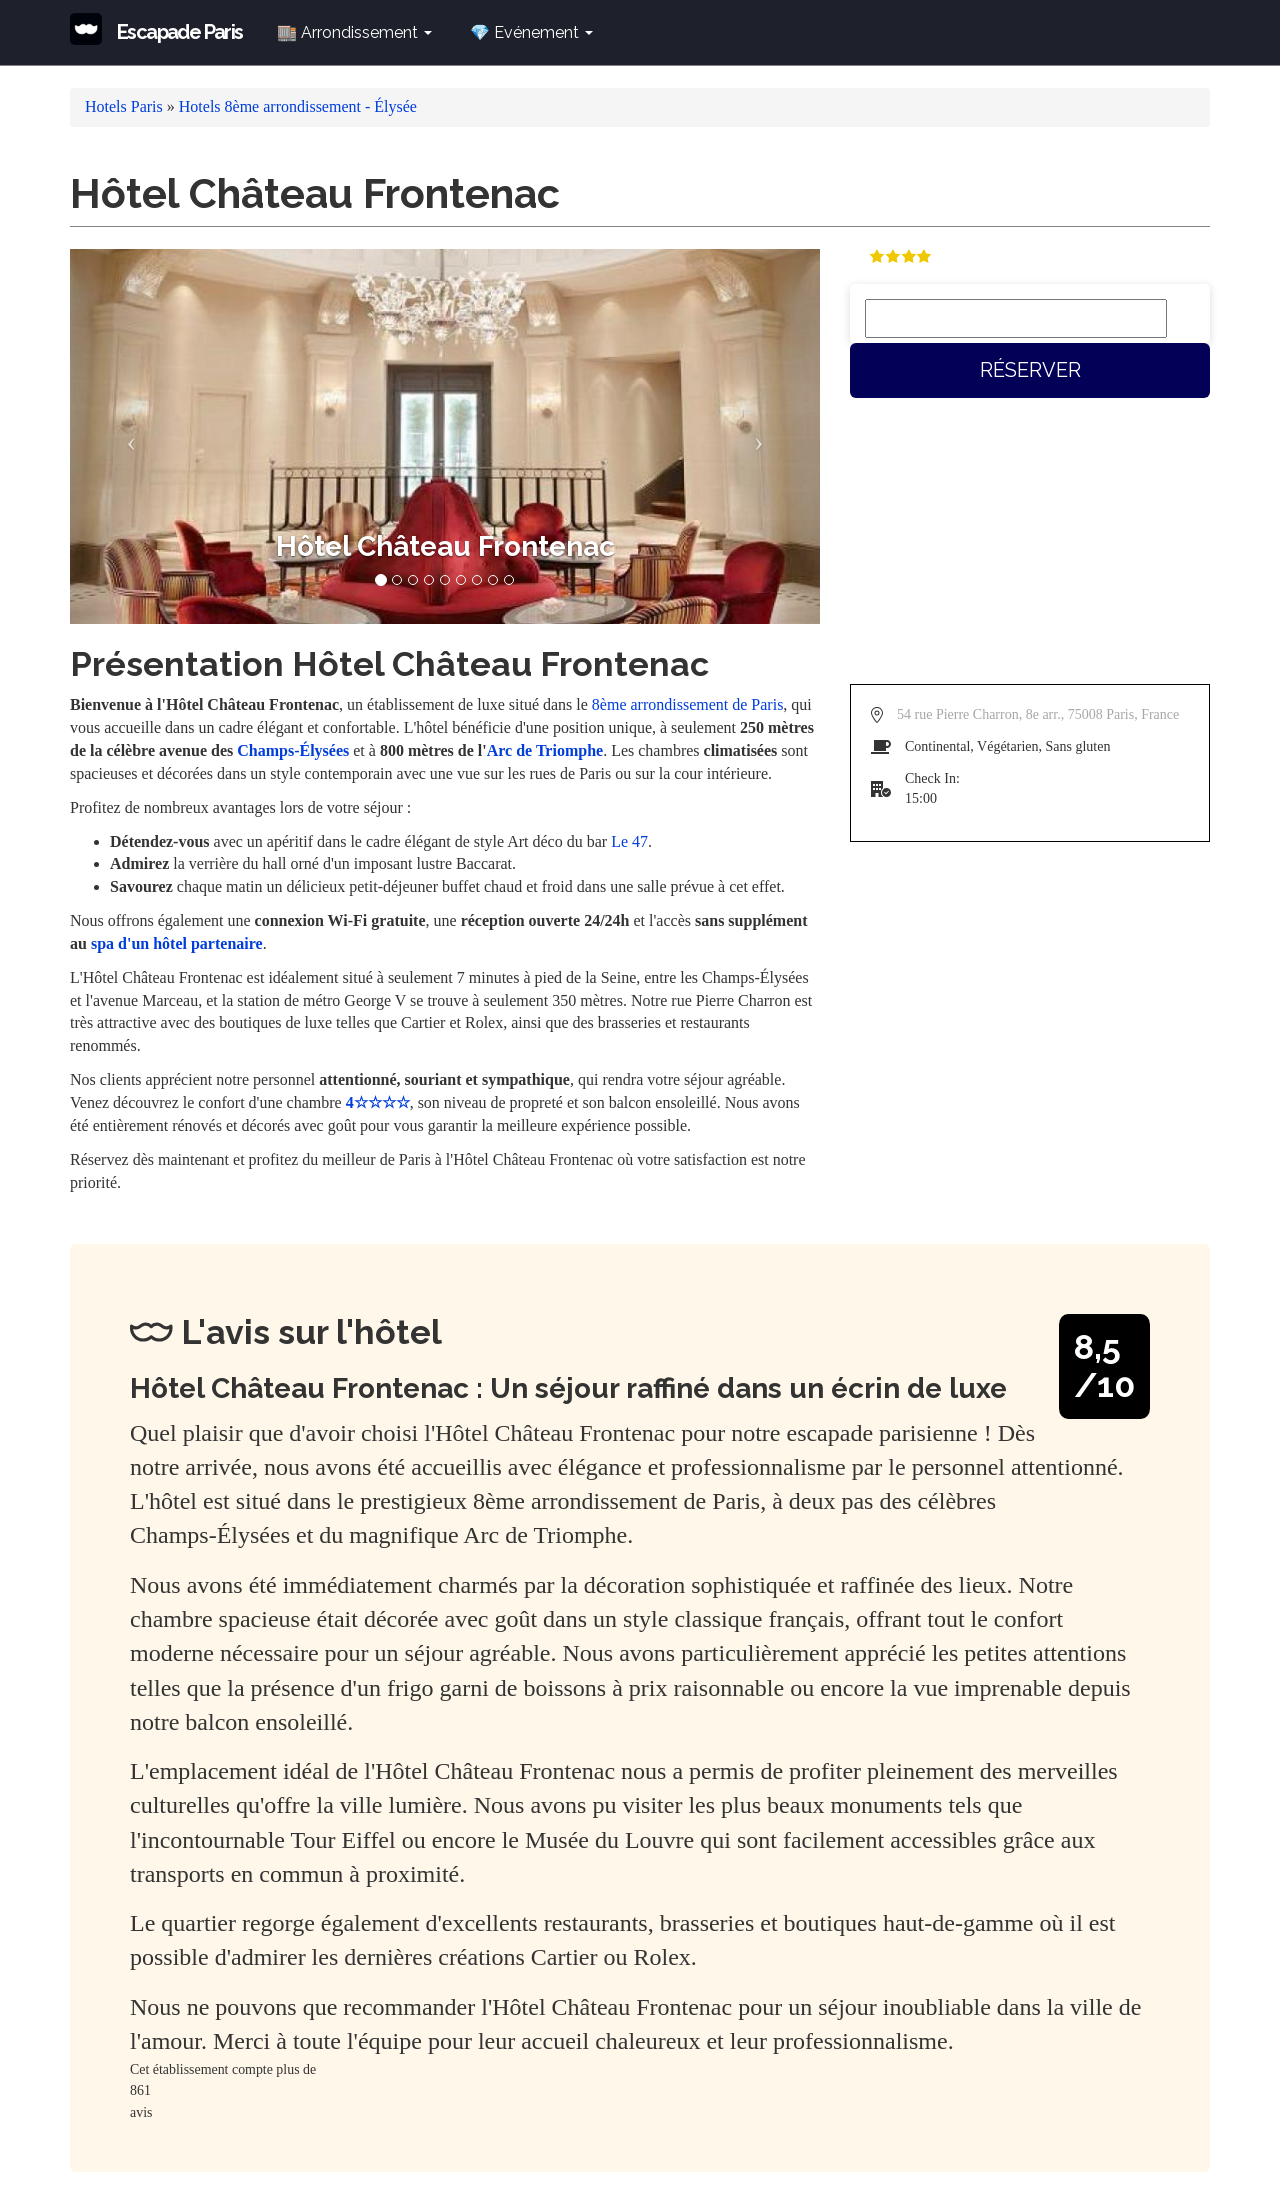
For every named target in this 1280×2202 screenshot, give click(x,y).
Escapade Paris (180, 32)
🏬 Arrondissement (354, 32)
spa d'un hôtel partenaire (177, 943)
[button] (126, 436)
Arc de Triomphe (545, 750)
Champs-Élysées (293, 750)
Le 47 (629, 841)
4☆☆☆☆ (378, 1102)
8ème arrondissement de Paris (688, 704)
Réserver (1030, 370)
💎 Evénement (531, 32)
